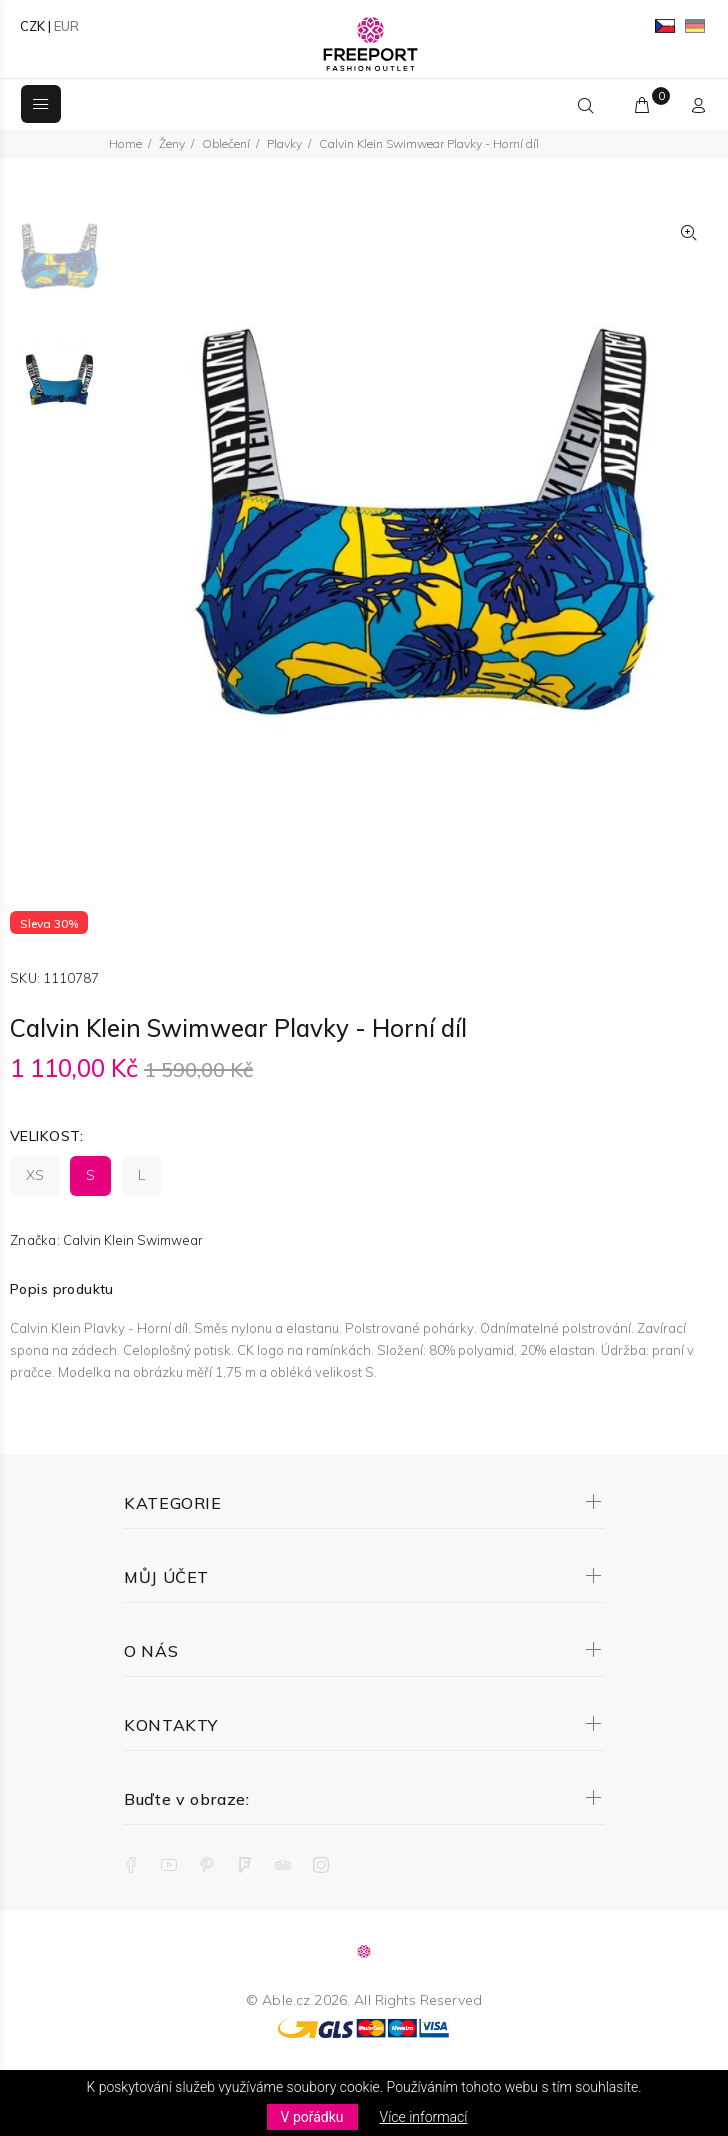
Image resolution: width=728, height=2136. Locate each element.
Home (125, 143)
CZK (32, 26)
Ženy (172, 143)
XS (35, 1175)
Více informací (424, 2117)
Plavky (284, 143)
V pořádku (312, 2117)
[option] (59, 266)
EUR (66, 26)
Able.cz (286, 2000)
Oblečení (226, 143)
